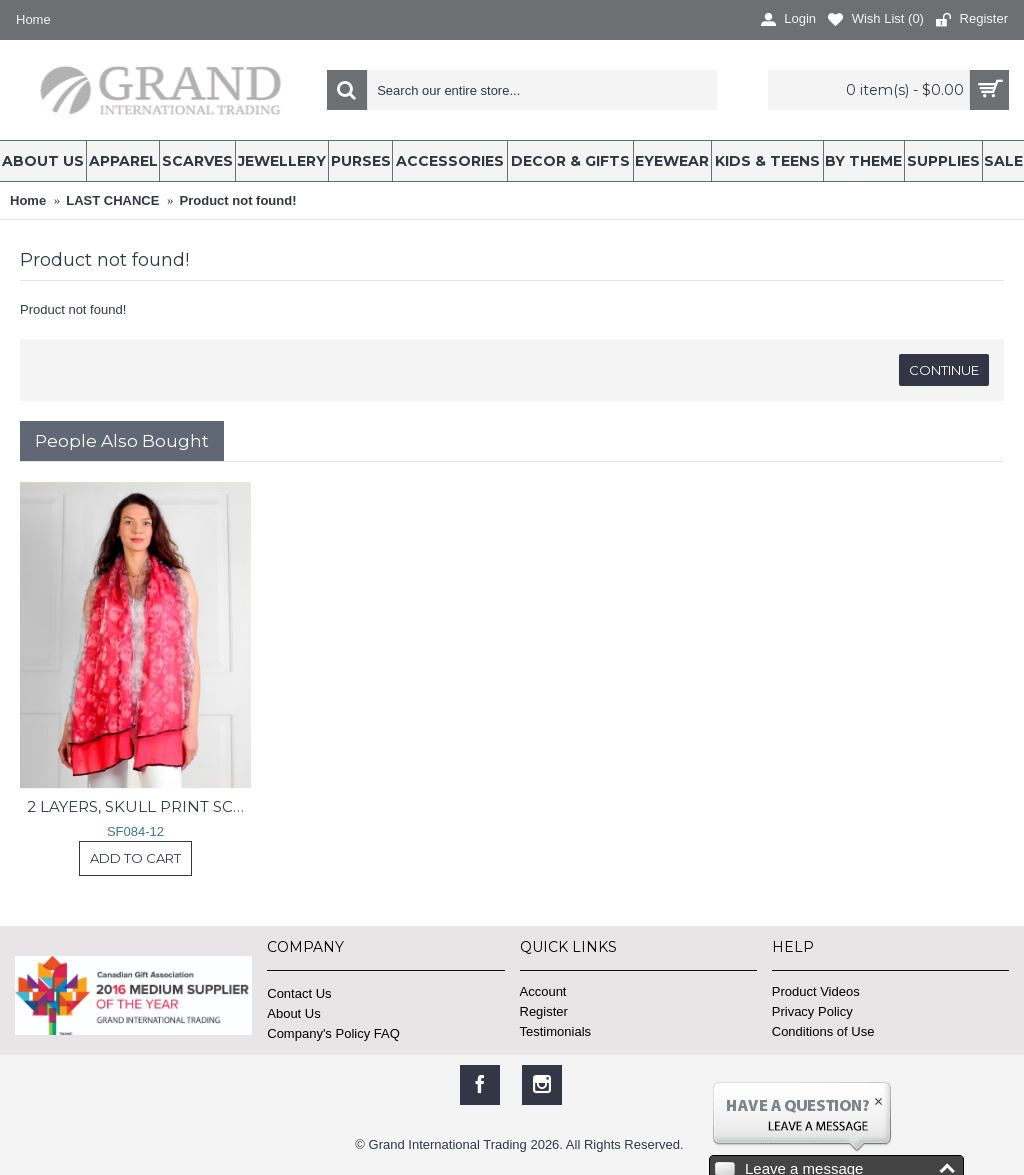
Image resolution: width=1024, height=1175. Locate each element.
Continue (944, 370)
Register (544, 1011)
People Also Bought (122, 441)
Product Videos (816, 991)
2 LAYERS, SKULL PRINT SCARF (139, 806)
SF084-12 (135, 831)
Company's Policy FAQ (333, 1033)
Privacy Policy (812, 1011)
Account (543, 991)
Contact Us (299, 993)
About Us (293, 1013)
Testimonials (556, 1031)
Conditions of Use (823, 1031)
